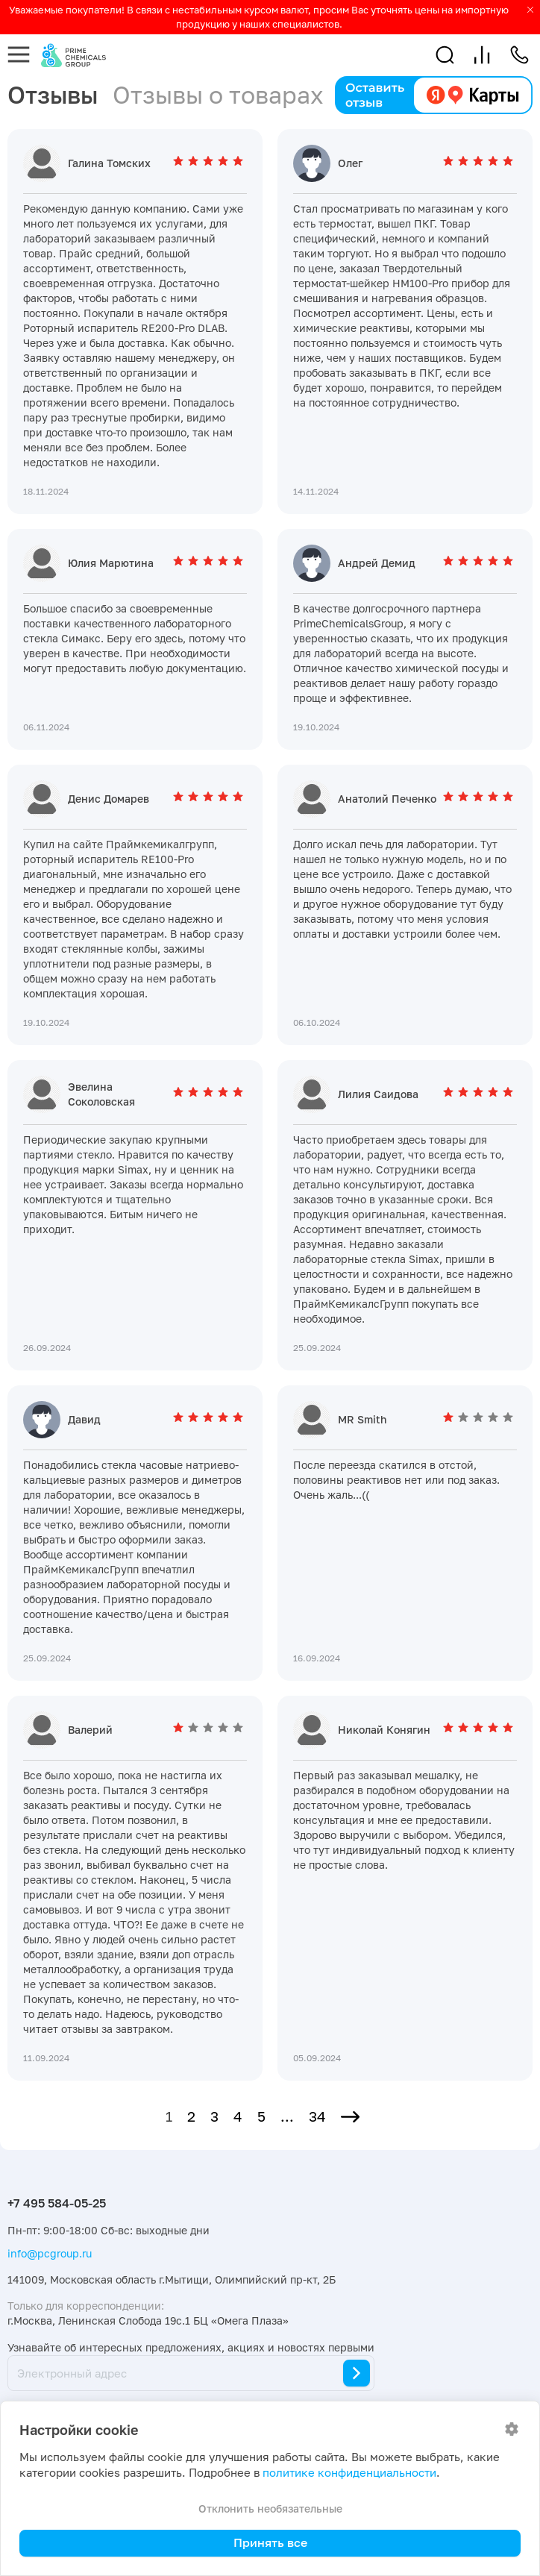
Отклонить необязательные (270, 2508)
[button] (445, 55)
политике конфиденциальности (349, 2472)
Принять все (270, 2542)
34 (317, 2116)
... (287, 2116)
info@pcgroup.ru (49, 2253)
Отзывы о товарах (218, 95)
